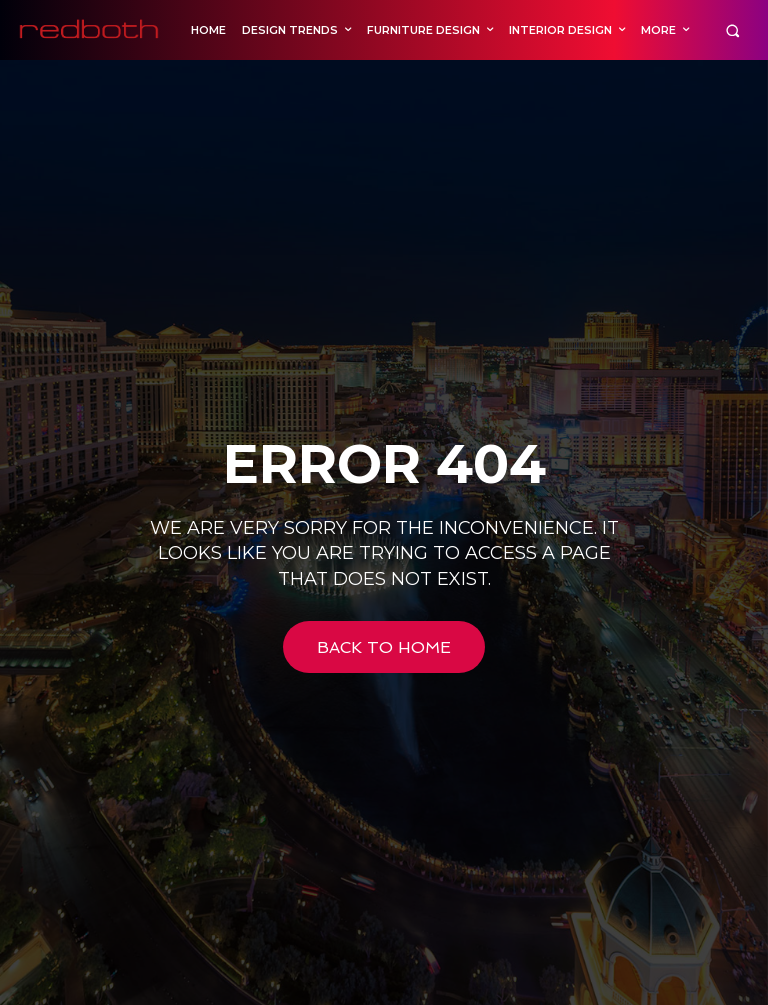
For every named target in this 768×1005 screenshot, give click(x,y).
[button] (732, 30)
